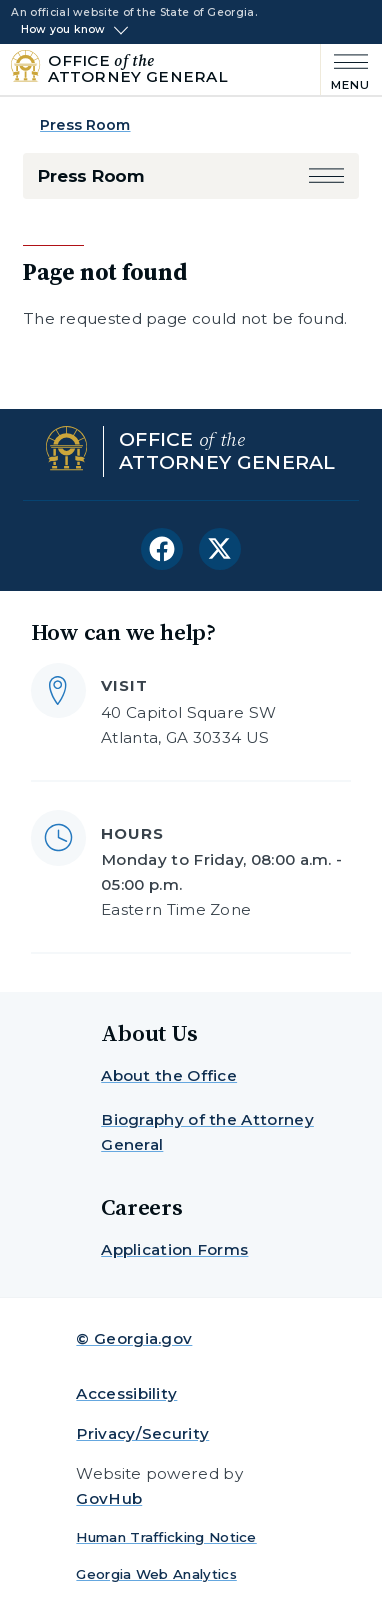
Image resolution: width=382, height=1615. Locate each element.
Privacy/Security (142, 1433)
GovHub (109, 1498)
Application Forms (174, 1249)
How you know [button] (63, 30)
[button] (326, 176)
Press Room (85, 125)
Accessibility (126, 1393)
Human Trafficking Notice (166, 1537)
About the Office (169, 1075)
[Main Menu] (345, 70)
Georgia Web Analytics (156, 1574)
